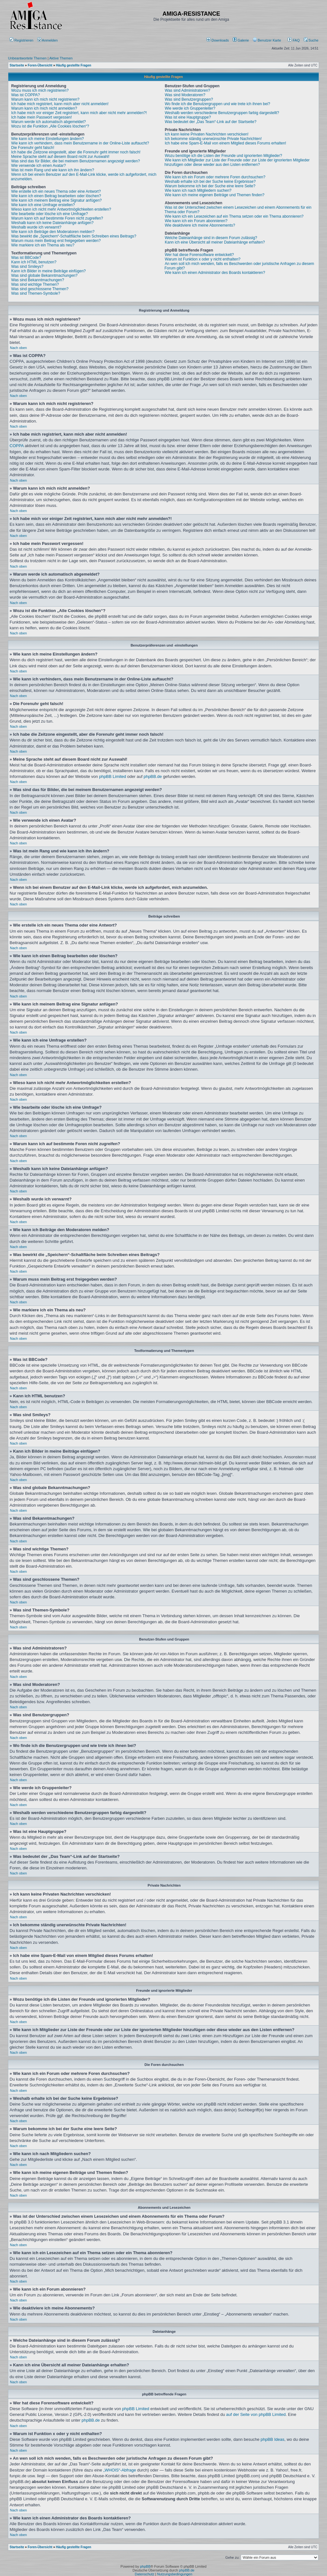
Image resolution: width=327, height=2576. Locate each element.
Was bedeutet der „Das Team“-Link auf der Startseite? (210, 122)
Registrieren (21, 40)
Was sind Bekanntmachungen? (37, 280)
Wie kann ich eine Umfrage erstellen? (43, 205)
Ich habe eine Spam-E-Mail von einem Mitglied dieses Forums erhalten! (225, 143)
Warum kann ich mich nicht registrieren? (45, 99)
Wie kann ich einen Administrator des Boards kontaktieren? (215, 272)
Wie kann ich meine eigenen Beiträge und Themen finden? (214, 195)
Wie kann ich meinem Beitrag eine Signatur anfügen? (56, 200)
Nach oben (18, 348)
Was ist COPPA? (25, 95)
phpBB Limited (112, 776)
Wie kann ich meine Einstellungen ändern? (47, 138)
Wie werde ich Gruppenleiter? (190, 108)
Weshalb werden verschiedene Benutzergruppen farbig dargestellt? (222, 113)
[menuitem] (218, 40)
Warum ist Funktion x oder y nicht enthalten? (202, 259)
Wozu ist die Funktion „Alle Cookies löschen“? (50, 126)
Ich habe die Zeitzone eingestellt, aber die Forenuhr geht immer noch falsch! (76, 152)
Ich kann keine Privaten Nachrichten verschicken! (206, 134)
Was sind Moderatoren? (185, 95)
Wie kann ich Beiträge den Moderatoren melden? (53, 231)
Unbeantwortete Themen (27, 58)
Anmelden (48, 40)
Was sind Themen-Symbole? (35, 293)
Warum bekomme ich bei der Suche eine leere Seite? (210, 186)
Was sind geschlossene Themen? (39, 289)
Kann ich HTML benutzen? (34, 262)
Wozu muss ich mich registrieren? (40, 90)
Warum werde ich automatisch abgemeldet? (48, 122)
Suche (311, 40)
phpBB (145, 2566)
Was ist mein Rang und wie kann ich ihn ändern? (52, 170)
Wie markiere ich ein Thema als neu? (42, 245)
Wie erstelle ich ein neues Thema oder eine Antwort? (56, 191)
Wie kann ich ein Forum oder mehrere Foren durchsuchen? (215, 177)
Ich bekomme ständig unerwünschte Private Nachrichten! (213, 138)
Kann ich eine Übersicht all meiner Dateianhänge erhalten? (215, 242)
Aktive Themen (60, 58)
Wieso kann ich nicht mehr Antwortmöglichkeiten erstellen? (61, 209)
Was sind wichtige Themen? (35, 284)
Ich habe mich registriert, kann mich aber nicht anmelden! (60, 104)
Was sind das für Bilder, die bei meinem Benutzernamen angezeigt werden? (75, 161)
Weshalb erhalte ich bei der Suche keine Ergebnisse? (210, 181)
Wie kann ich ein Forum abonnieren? (196, 221)
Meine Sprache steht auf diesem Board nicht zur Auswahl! (60, 156)
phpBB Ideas (272, 2439)
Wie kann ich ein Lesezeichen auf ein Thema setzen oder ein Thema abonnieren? (234, 216)
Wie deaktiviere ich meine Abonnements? (200, 225)
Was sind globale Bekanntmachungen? (44, 275)
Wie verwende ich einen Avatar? (38, 165)
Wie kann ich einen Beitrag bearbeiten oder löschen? (56, 196)
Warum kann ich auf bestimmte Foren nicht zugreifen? (57, 218)
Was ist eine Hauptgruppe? (188, 117)
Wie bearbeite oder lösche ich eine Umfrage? (49, 214)
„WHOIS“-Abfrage (119, 2470)
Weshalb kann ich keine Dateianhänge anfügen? (52, 223)
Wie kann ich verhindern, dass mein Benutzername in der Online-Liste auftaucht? (80, 143)
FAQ (294, 40)
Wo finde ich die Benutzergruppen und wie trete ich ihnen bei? (217, 104)
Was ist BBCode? (26, 257)
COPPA (17, 445)
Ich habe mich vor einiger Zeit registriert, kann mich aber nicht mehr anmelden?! (79, 113)
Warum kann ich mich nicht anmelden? (44, 108)
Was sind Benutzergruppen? (189, 99)
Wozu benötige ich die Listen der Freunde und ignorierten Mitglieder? (223, 155)
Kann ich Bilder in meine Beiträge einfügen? (48, 271)
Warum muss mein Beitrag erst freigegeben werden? (56, 240)
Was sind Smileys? (27, 266)
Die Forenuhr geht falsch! (32, 147)
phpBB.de (153, 776)
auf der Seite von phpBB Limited (255, 2414)
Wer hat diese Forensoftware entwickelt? (199, 254)
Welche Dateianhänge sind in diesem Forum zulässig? (211, 238)
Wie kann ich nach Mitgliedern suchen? (198, 190)
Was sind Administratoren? (187, 90)
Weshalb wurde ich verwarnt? (36, 227)
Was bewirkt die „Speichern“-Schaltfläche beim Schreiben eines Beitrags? (73, 236)
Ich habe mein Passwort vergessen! (41, 117)
